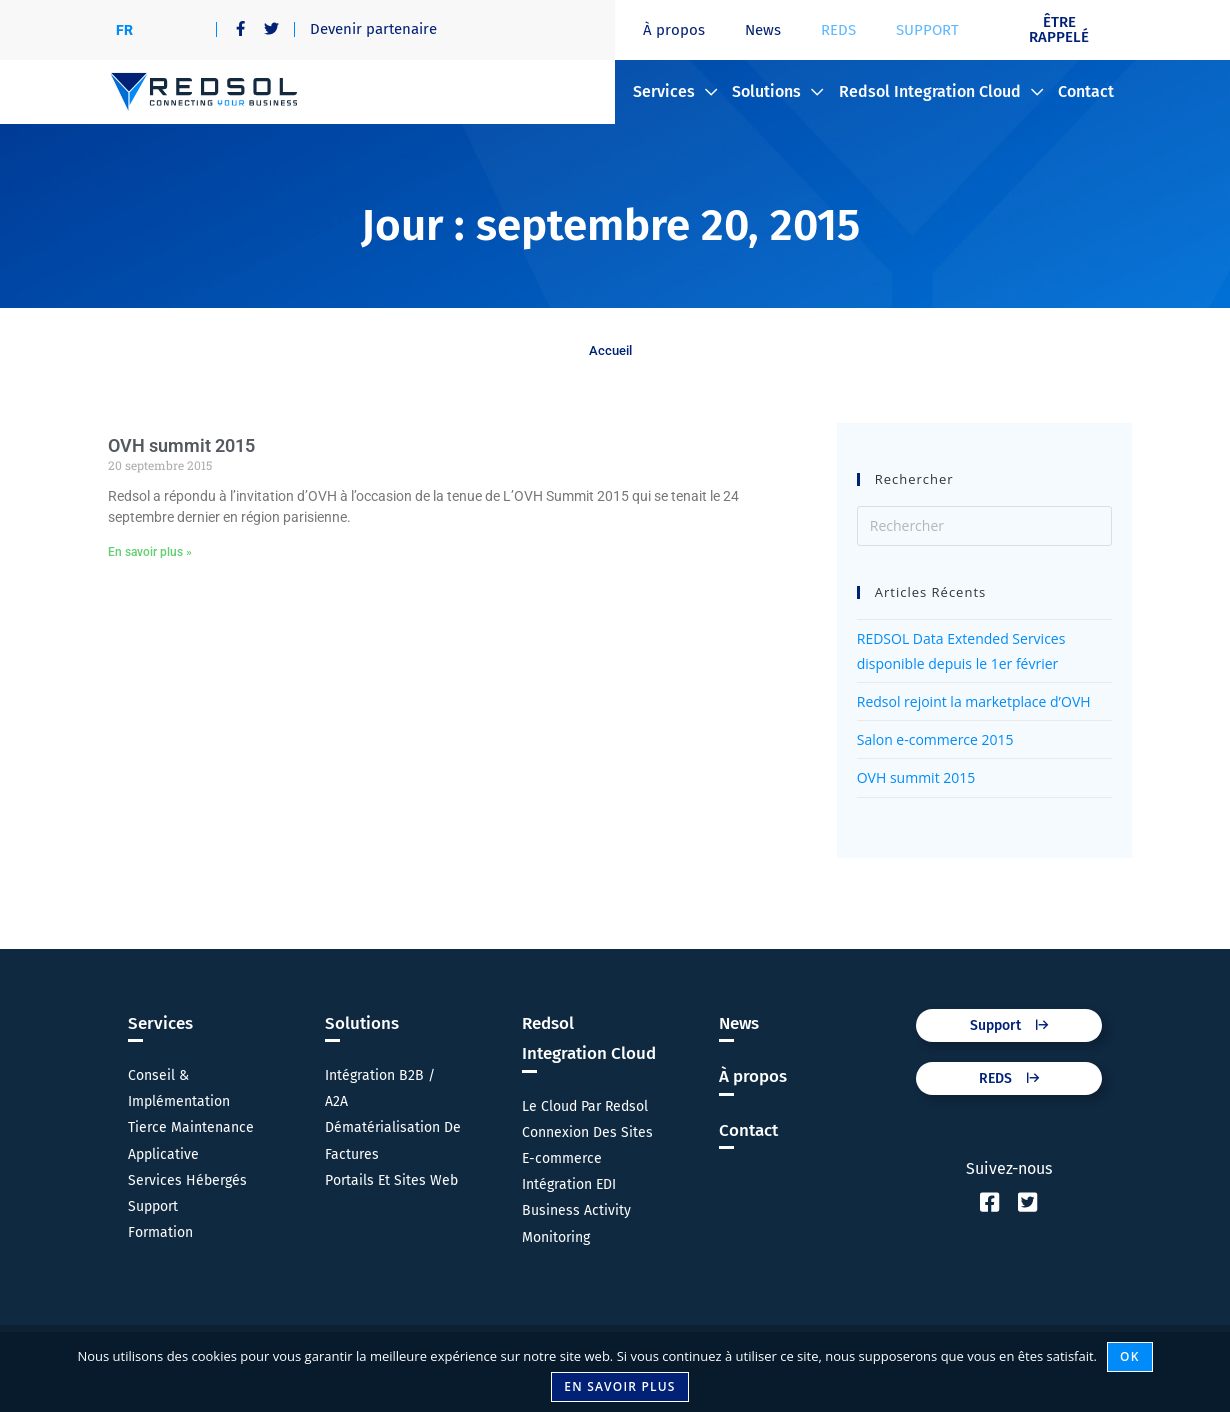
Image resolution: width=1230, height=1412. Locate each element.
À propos (674, 30)
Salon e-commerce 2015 (935, 739)
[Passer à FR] (124, 30)
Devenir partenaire (373, 29)
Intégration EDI (569, 1184)
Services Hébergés (187, 1180)
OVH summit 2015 (181, 445)
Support (153, 1206)
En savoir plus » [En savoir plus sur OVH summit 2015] (150, 552)
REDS (838, 30)
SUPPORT (927, 30)
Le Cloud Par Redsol (585, 1106)
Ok (1130, 1356)
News (763, 30)
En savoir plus (619, 1386)
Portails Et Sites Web (391, 1180)
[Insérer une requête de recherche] (984, 526)
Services (675, 92)
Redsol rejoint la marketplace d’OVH (974, 701)
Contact (1086, 91)
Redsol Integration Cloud (941, 92)
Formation (160, 1232)
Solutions (777, 92)
